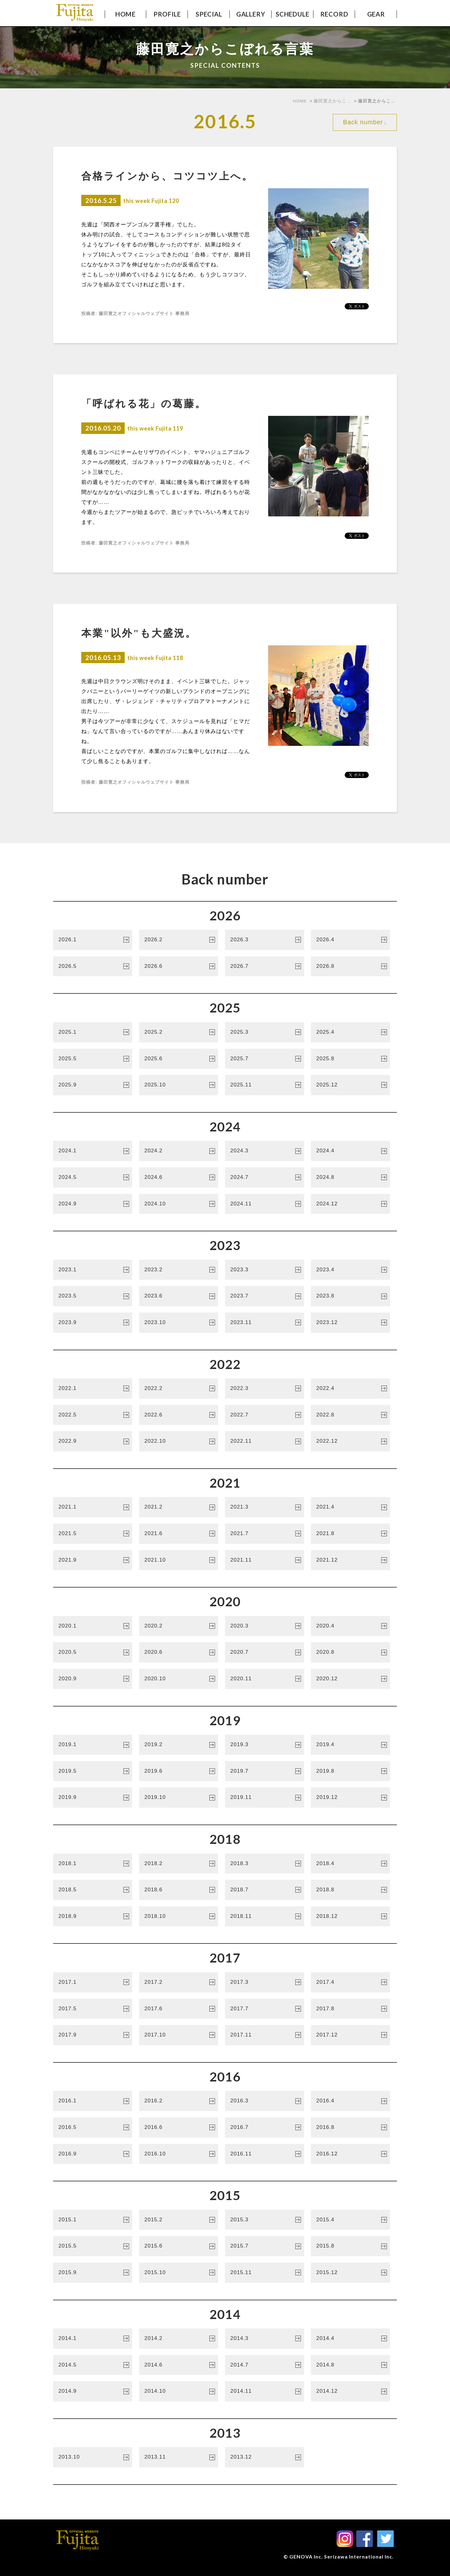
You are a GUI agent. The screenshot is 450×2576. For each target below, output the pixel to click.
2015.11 (263, 2273)
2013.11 (177, 2458)
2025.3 (263, 1033)
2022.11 (263, 1442)
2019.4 (349, 1745)
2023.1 (91, 1271)
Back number (365, 120)
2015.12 (349, 2273)
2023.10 (177, 1323)
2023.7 (263, 1297)
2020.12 (349, 1680)
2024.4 (349, 1152)
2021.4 (349, 1508)
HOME (125, 14)
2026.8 (349, 967)
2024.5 (91, 1178)
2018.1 (91, 1864)
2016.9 (91, 2155)
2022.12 (349, 1442)
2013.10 (91, 2458)
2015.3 (263, 2221)
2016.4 (349, 2102)
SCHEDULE (292, 14)
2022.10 (177, 1442)
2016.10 (177, 2155)
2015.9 (91, 2273)
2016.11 (263, 2155)
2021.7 (263, 1534)
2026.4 (349, 941)
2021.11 (263, 1561)
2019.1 (91, 1745)
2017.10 (177, 2036)
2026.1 (91, 941)
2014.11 (263, 2392)
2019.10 (177, 1798)
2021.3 (263, 1508)
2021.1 (91, 1508)
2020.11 (263, 1680)
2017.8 (349, 2010)
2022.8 (349, 1416)
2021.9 (91, 1561)
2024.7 (263, 1178)
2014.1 (91, 2339)
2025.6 (177, 1060)
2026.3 (263, 941)
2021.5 (91, 1534)
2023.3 (263, 1271)
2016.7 (263, 2128)
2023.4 (349, 1271)
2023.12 (349, 1323)
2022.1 (91, 1389)
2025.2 (177, 1033)
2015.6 (177, 2247)
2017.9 (91, 2036)
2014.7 (263, 2366)
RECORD (334, 14)
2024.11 (263, 1205)
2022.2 (177, 1389)
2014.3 (263, 2339)
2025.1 (91, 1033)
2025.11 (263, 1086)
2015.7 (263, 2247)
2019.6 (177, 1772)
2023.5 (91, 1297)
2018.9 (91, 1917)
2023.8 (349, 1297)
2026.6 (177, 967)
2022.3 (263, 1389)
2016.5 (91, 2128)
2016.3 (263, 2102)
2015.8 (349, 2247)
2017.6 (177, 2010)
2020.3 (263, 1627)
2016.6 (177, 2128)
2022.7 (263, 1416)
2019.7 (263, 1772)
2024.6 (177, 1178)
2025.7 (263, 1060)
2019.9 (91, 1798)
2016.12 (349, 2155)
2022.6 (177, 1416)
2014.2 (177, 2339)
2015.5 (91, 2247)
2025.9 (91, 1086)
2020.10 (177, 1680)
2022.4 (349, 1389)
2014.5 (91, 2366)
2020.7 (263, 1653)
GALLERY (250, 14)
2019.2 (177, 1745)
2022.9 (91, 1442)
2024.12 (349, 1205)
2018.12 (349, 1917)
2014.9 (91, 2392)
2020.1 (91, 1627)
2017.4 (349, 1983)
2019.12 (349, 1798)
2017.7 (263, 2010)
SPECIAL (209, 14)
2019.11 (263, 1798)
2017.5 (91, 2010)
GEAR (376, 14)
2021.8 (349, 1534)
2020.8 (349, 1653)
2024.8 (349, 1178)
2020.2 (177, 1627)
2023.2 (177, 1271)
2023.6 (177, 1297)
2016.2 (177, 2102)
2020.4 (349, 1627)
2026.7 (263, 967)
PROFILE (167, 14)
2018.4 (349, 1864)
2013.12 (263, 2458)
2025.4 (349, 1033)
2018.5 (91, 1891)
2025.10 (177, 1086)
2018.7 (263, 1891)
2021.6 (177, 1534)
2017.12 (349, 2036)
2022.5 (91, 1416)
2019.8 (349, 1772)
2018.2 (177, 1864)
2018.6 (177, 1891)
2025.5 (91, 1060)
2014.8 (349, 2366)
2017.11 (263, 2036)
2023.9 (91, 1323)
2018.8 (349, 1891)
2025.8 (349, 1060)
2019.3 (263, 1745)
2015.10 (177, 2273)
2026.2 (177, 941)
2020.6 (177, 1653)
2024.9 (91, 1205)
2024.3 (263, 1152)
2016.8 (349, 2128)
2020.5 (91, 1653)
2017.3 (263, 1983)
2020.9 (91, 1680)
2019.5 (91, 1772)
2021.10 (177, 1561)
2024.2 (177, 1152)
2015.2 (177, 2221)
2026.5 (91, 967)
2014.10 (177, 2392)
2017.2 (177, 1983)
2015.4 (349, 2221)
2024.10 (177, 1205)
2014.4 (349, 2339)
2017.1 (91, 1983)
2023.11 (263, 1323)
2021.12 (349, 1561)
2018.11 (263, 1917)
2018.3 (263, 1864)
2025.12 (349, 1086)
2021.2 (177, 1508)
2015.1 (91, 2221)
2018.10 (177, 1917)
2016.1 (91, 2102)
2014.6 (177, 2366)
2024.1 (91, 1152)
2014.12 (349, 2392)
